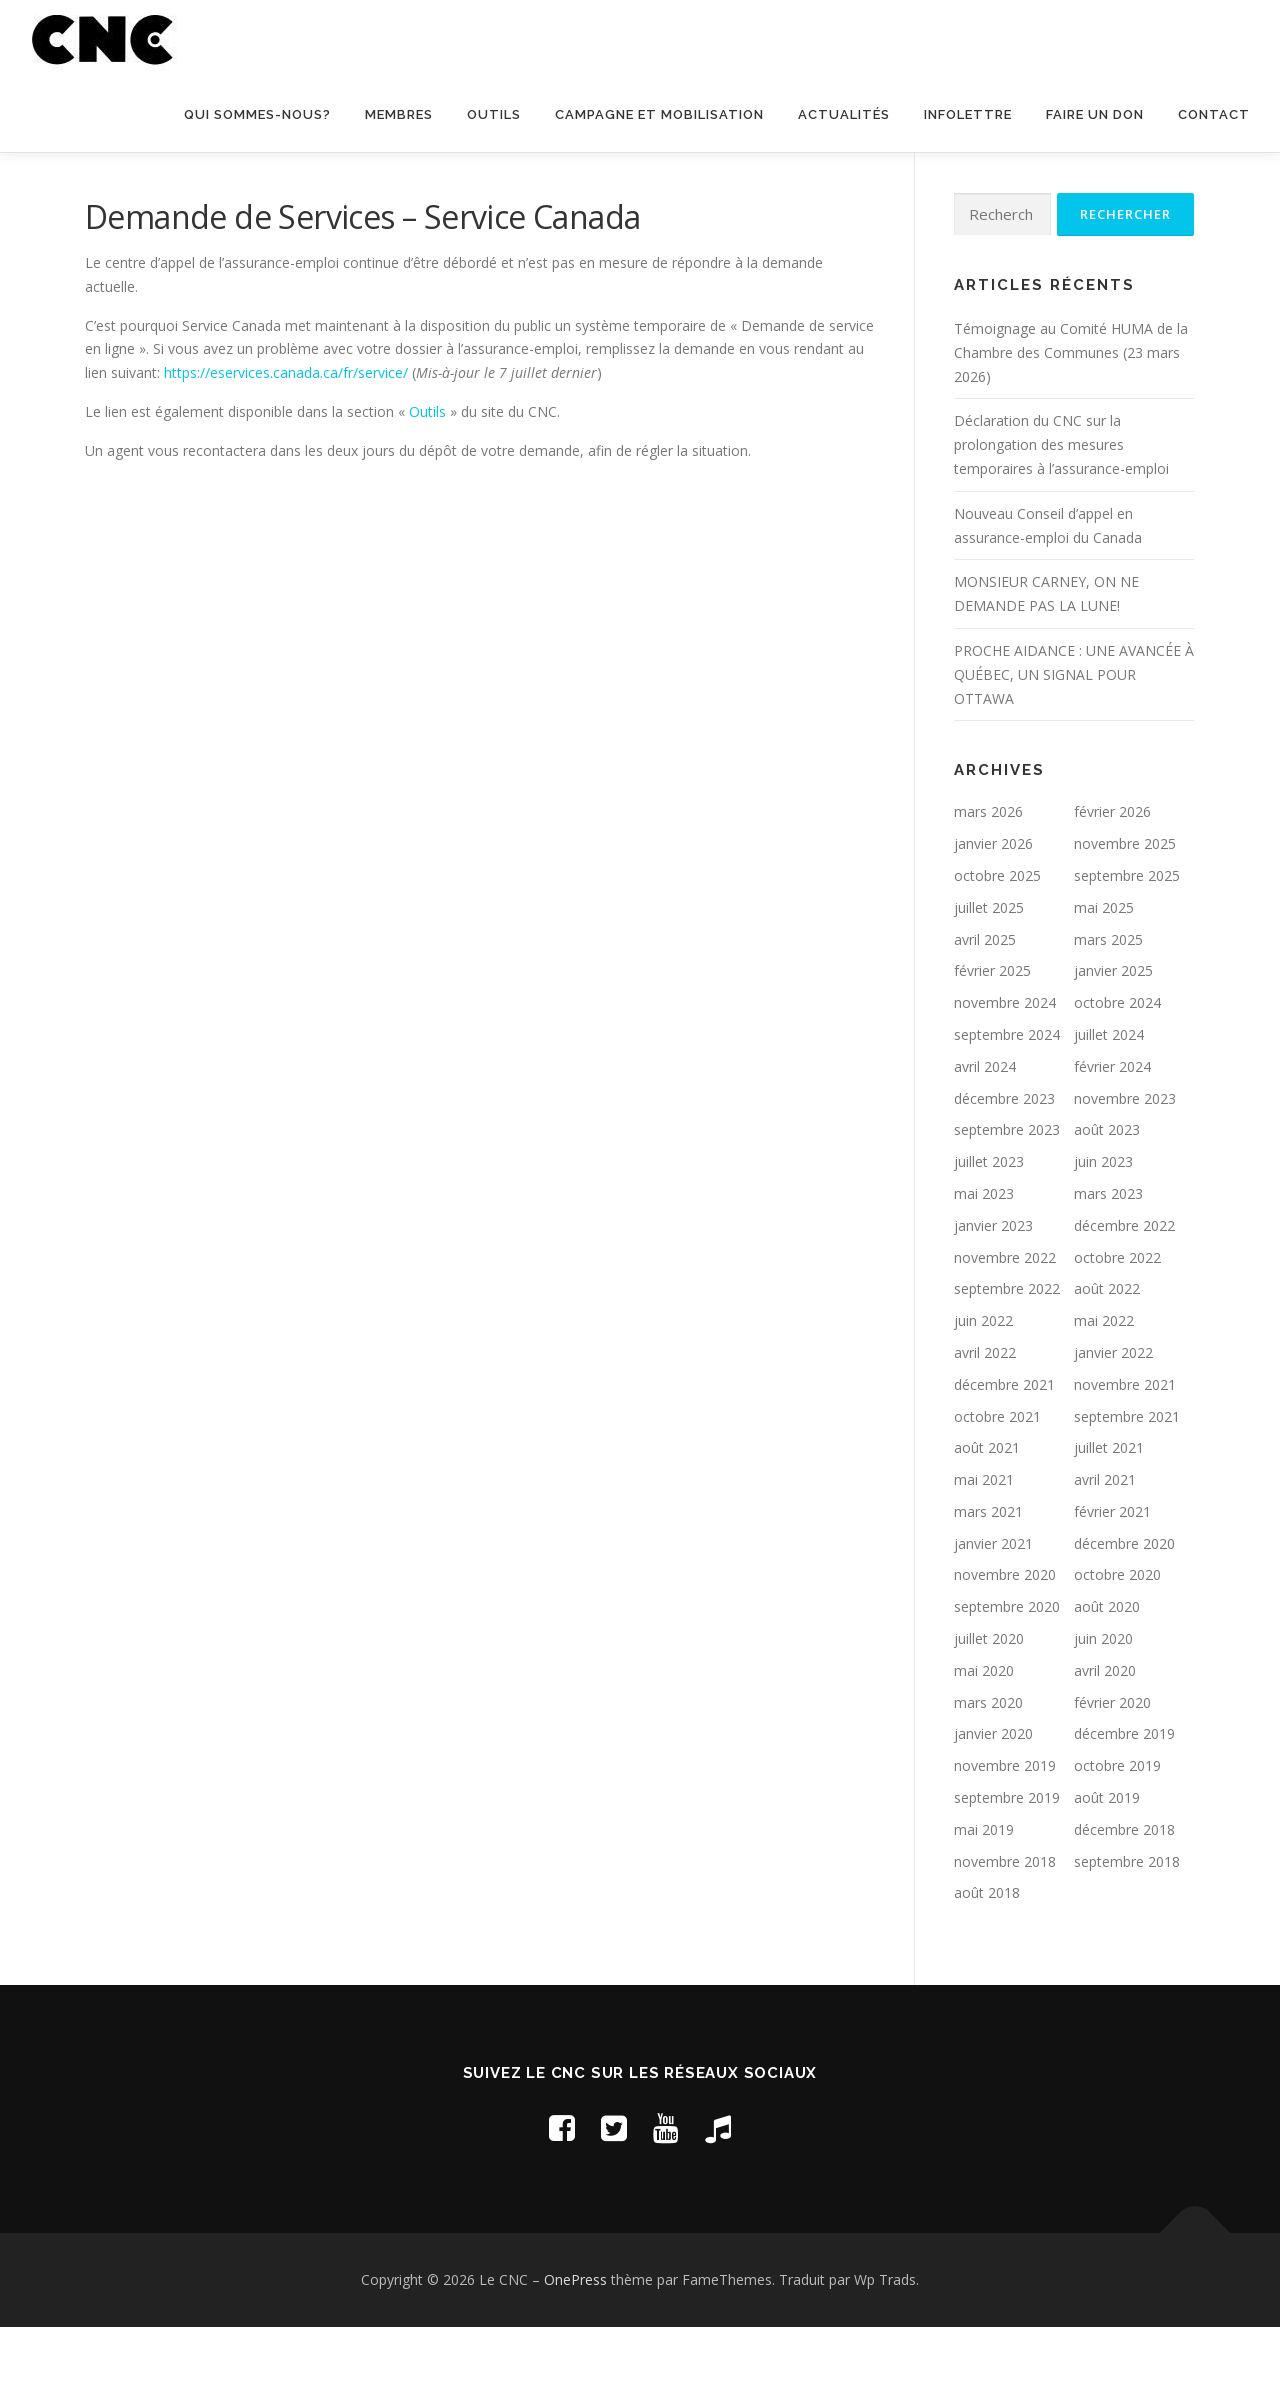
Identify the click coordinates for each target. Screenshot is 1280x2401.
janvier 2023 (993, 1301)
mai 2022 (1104, 1396)
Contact (1214, 114)
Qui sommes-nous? (257, 114)
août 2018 (987, 1968)
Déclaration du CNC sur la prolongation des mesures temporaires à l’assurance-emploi (1061, 520)
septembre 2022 (1007, 1364)
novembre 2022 (1005, 1333)
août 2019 (1107, 1873)
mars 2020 (988, 1778)
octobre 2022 (1117, 1333)
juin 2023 (1103, 1237)
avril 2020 (1105, 1746)
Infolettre (968, 114)
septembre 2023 (1007, 1205)
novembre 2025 (1125, 919)
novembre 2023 (1125, 1174)
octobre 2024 (1117, 1078)
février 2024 (1112, 1142)
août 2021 (987, 1523)
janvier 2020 (993, 1809)
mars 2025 (1108, 1015)
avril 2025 (985, 1015)
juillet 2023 (989, 1237)
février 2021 (1112, 1587)
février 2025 (992, 1046)
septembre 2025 (1127, 951)
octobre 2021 (997, 1492)
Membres (399, 114)
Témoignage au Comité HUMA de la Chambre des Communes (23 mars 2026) (1071, 428)
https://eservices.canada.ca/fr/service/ (286, 448)
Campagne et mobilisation (659, 114)
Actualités (844, 114)
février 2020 (1112, 1778)
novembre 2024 (1005, 1078)
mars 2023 (1108, 1269)
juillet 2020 (989, 1714)
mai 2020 (984, 1746)
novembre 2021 (1125, 1460)
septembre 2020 (1007, 1682)
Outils (494, 114)
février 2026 (1112, 887)
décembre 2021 (1004, 1460)
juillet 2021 (1109, 1523)
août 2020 (1107, 1682)
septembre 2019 (1007, 1873)
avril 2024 (985, 1142)
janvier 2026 (993, 919)
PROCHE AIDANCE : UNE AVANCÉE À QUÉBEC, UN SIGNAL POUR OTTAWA (1074, 750)
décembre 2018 (1124, 1905)
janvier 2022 (1113, 1428)
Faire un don (1095, 114)
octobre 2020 (1117, 1650)
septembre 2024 (1007, 1110)
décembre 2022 (1124, 1301)
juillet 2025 (989, 983)
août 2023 (1107, 1205)
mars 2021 (988, 1587)
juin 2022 (983, 1396)
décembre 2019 (1124, 1809)
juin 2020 (1103, 1714)
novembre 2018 (1005, 1937)
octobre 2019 (1117, 1841)
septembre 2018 (1127, 1937)
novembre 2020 (1005, 1650)
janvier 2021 (993, 1619)
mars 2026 (988, 887)
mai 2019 (984, 1905)
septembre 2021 (1127, 1492)
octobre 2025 (997, 951)
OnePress (575, 2355)
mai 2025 (1104, 983)
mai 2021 (984, 1555)
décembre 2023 (1004, 1174)
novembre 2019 (1005, 1841)
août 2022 (1107, 1364)
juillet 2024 (1109, 1110)
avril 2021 (1105, 1555)
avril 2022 (985, 1428)
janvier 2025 (1113, 1046)
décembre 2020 (1124, 1619)
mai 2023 (984, 1269)
